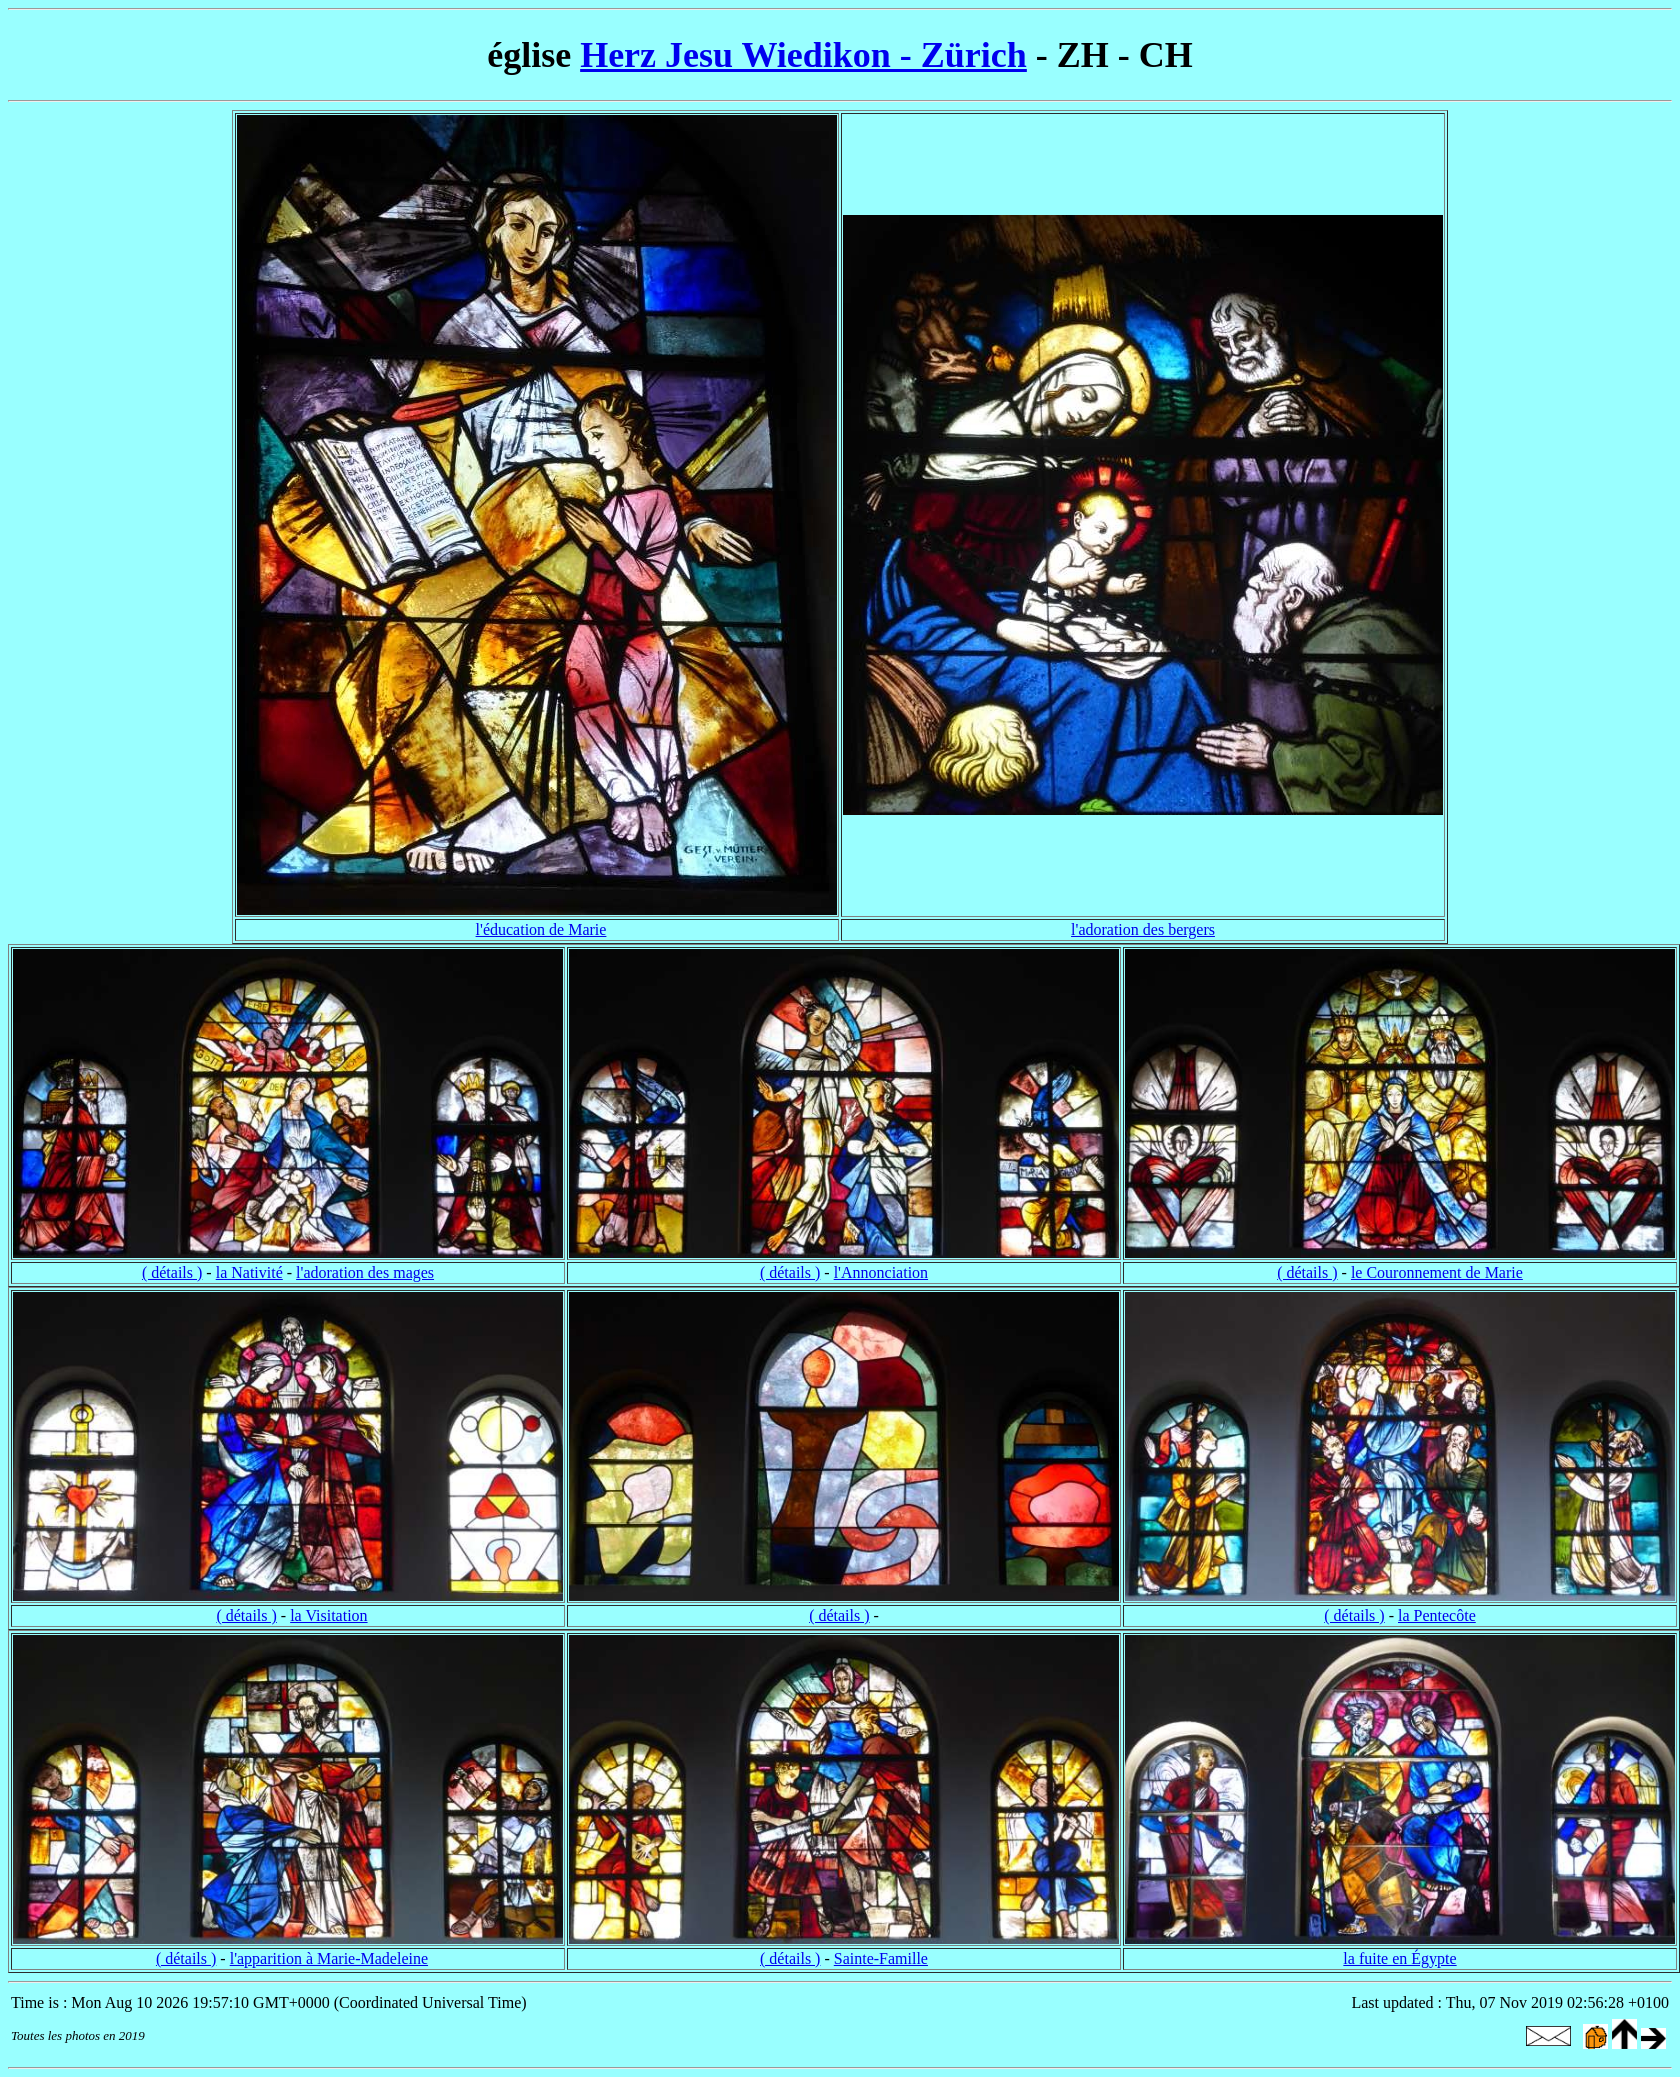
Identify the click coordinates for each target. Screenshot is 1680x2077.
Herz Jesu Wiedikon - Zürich (803, 55)
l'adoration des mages (365, 1272)
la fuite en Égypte (1399, 1958)
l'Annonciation (881, 1272)
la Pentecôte (1437, 1615)
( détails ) (172, 1272)
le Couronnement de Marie (1437, 1272)
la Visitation (328, 1615)
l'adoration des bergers (1143, 929)
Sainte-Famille (881, 1958)
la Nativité (249, 1272)
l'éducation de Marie (541, 929)
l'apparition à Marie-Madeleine (329, 1958)
